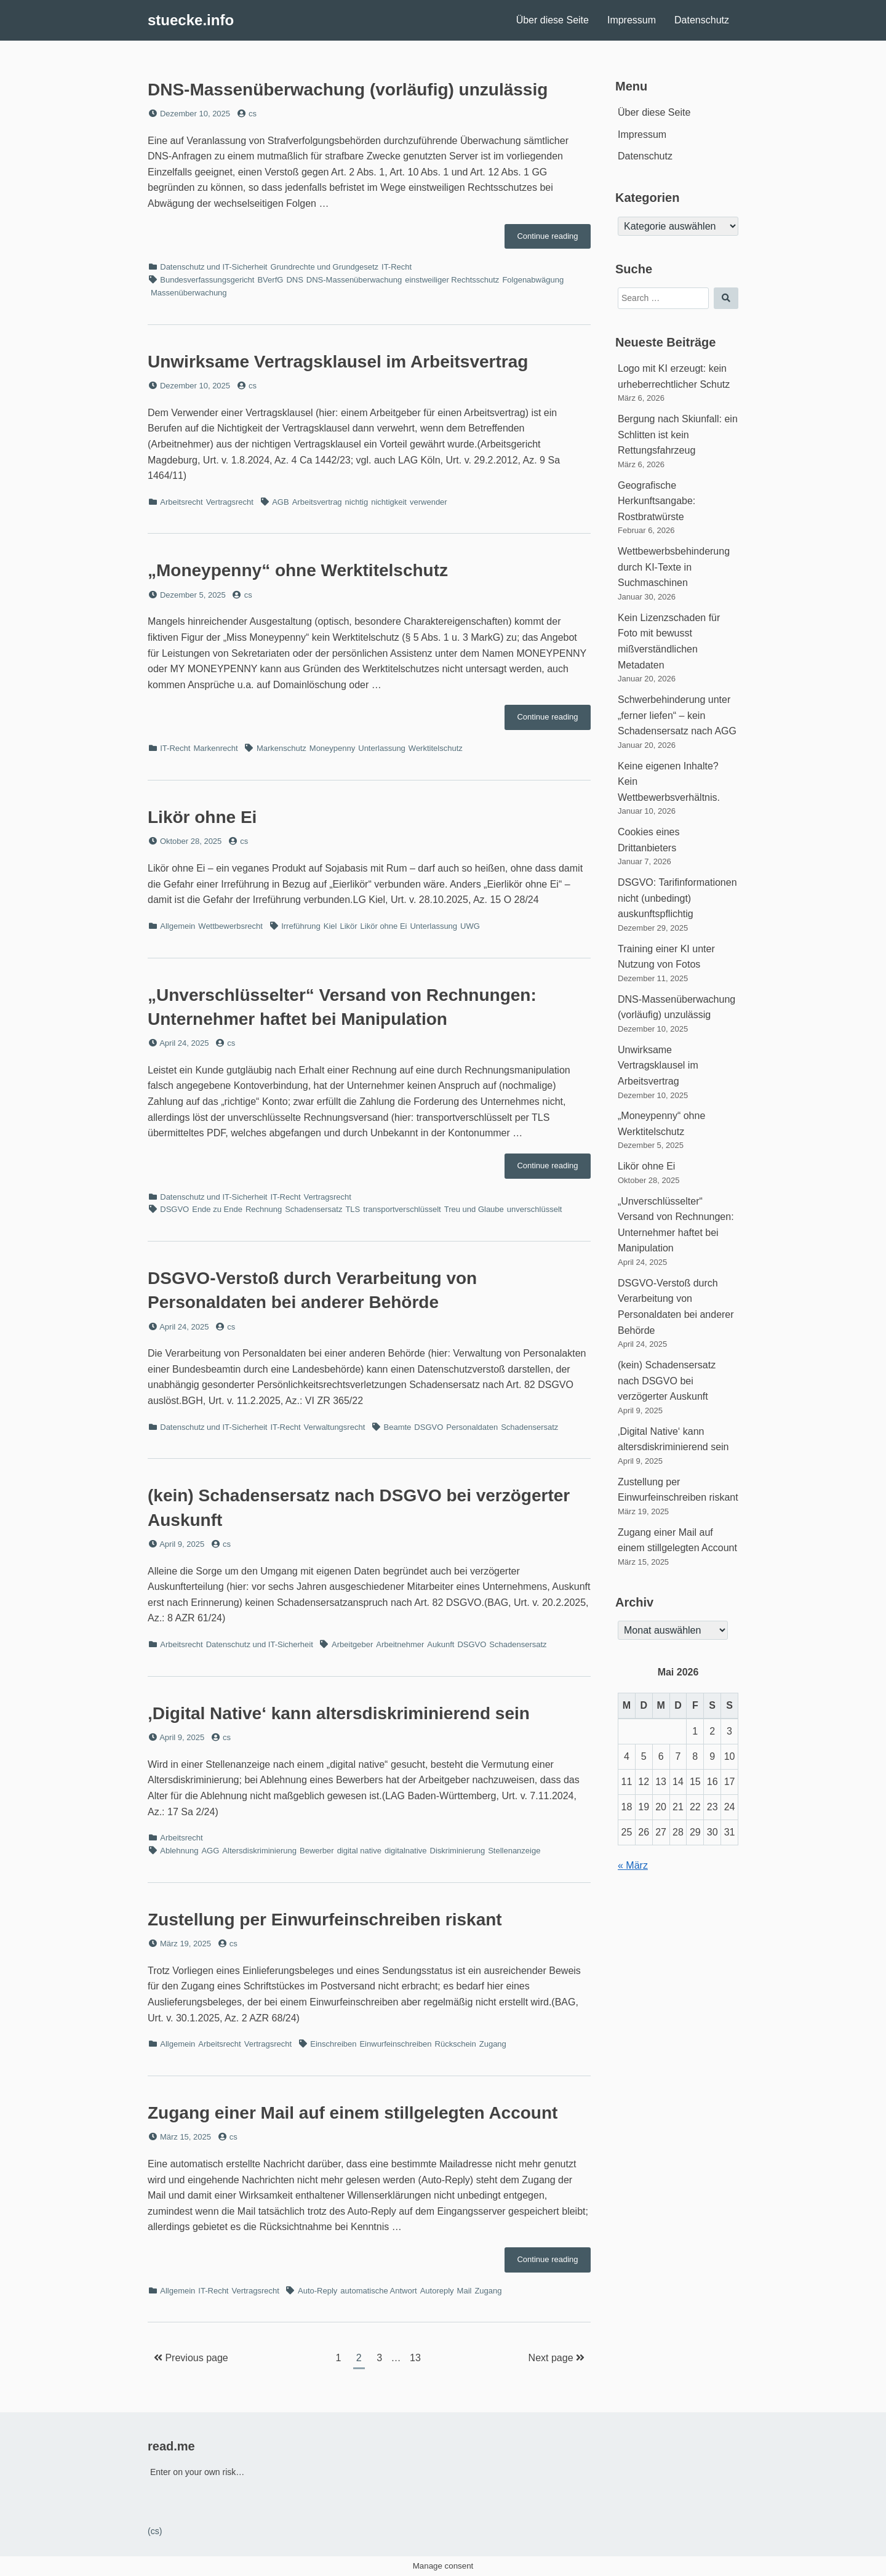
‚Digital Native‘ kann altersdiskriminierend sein (339, 1713)
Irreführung (301, 926)
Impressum (631, 20)
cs (253, 113)
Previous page (191, 2358)
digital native (359, 1850)
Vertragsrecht (229, 502)
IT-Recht (396, 266)
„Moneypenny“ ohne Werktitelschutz (298, 570)
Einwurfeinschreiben (395, 2043)
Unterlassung (381, 748)
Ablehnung (179, 1850)
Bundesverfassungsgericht (207, 279)
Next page (557, 2358)
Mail (464, 2290)
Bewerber (317, 1850)
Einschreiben (333, 2043)
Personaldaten (472, 1427)
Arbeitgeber (352, 1644)
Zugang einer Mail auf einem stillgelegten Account (352, 2112)
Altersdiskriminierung (259, 1850)
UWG (470, 926)
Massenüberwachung (189, 292)
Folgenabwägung (533, 279)
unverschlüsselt (534, 1209)
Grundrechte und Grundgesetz (324, 266)
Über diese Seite (552, 20)
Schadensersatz (313, 1209)
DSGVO (174, 1209)
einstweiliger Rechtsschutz (452, 279)
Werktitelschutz (436, 748)
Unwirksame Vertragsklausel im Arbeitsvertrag (338, 361)
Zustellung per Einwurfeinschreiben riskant (325, 1919)
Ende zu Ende (217, 1209)
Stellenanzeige (514, 1850)
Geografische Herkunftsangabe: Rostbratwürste (656, 501)
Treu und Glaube (474, 1209)
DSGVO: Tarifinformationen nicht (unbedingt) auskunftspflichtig (677, 898)
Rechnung (263, 1209)
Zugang (492, 2043)
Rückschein (455, 2043)
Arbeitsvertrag (317, 502)
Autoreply (437, 2290)
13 (418, 2356)
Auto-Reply (317, 2290)
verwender (428, 502)
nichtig (357, 502)
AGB (280, 502)
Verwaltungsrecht (334, 1427)
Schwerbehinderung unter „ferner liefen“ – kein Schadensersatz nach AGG (677, 715)
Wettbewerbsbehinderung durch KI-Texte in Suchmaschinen (674, 567)
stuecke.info (191, 20)
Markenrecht (215, 748)
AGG (210, 1850)
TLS (352, 1209)
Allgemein (177, 926)
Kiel (330, 926)
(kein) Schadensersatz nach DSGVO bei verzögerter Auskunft (667, 1381)
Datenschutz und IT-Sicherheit (213, 266)
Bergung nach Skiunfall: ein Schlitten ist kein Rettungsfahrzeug (678, 434)
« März (633, 1865)
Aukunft (440, 1644)
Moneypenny (332, 748)
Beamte (398, 1427)
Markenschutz (281, 748)
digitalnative (406, 1850)
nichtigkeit (389, 502)
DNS (294, 279)
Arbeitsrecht (181, 502)
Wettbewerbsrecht (230, 926)
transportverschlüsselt (402, 1209)
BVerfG (270, 279)
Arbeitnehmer (400, 1644)
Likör (348, 926)
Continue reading (554, 239)
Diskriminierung (457, 1850)
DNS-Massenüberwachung (354, 279)
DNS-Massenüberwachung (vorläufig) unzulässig (348, 89)
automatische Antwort (378, 2290)
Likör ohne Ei (202, 817)
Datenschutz (701, 20)
